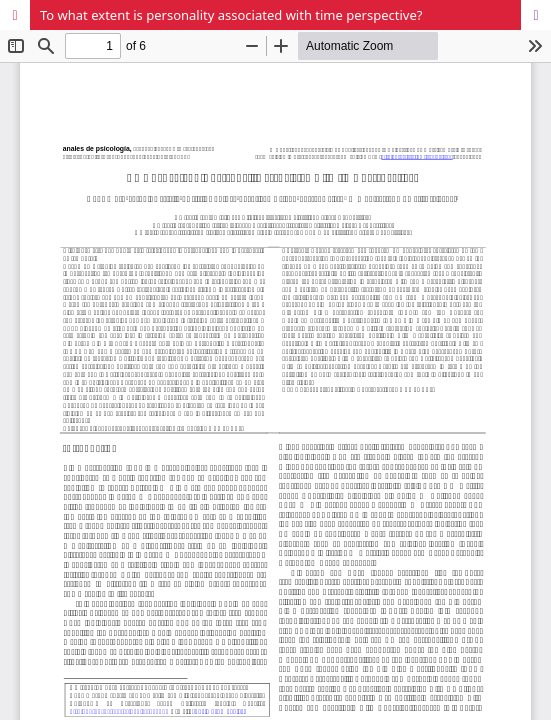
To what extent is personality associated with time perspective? (231, 15)
